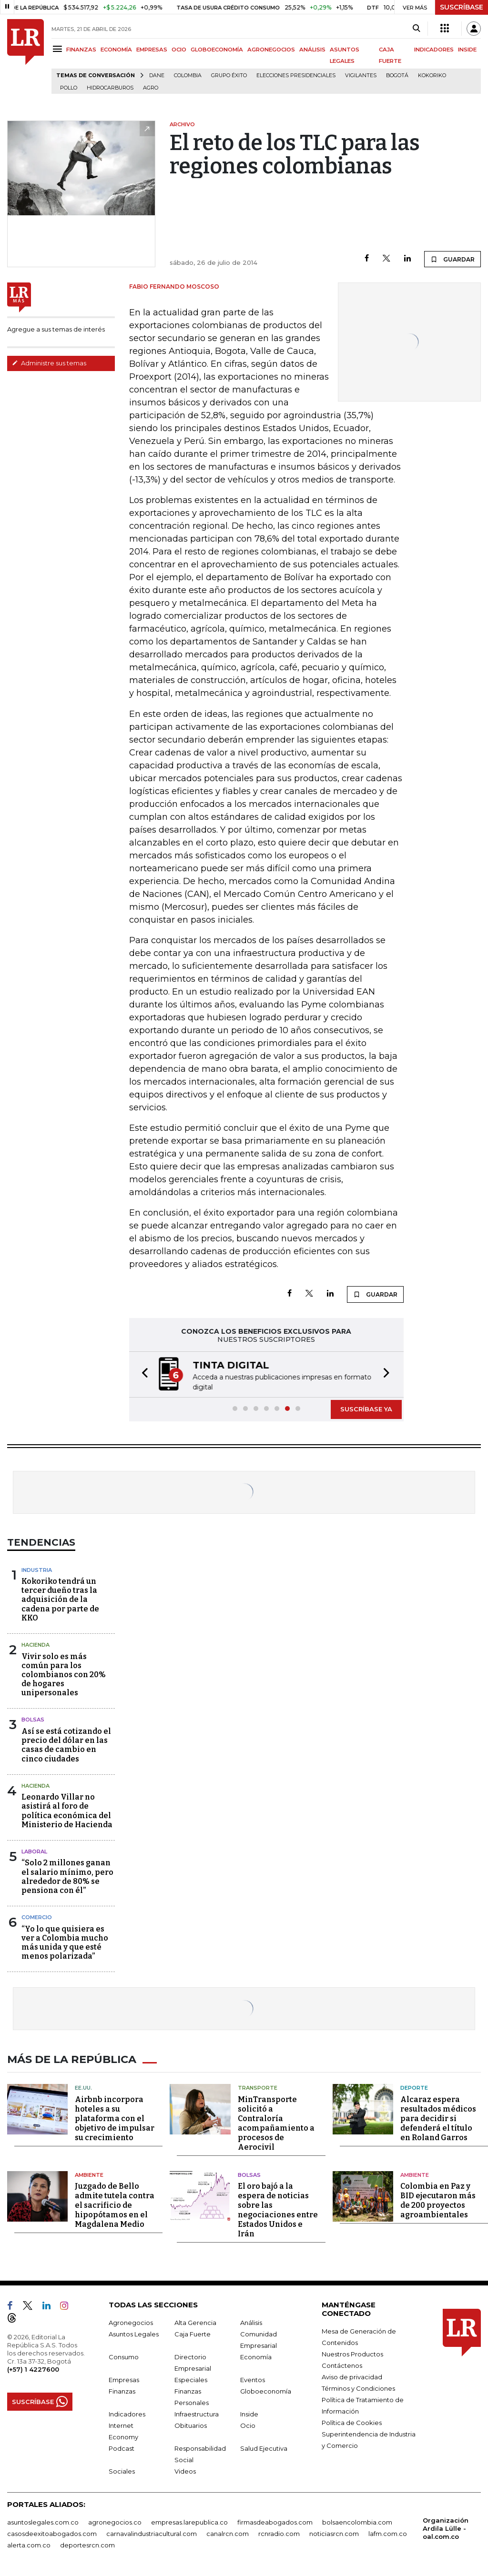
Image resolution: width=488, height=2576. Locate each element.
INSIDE (467, 49)
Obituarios (190, 2424)
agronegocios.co (115, 2521)
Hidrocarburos (110, 88)
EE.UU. (83, 2086)
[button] (142, 1374)
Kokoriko (432, 75)
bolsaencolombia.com (357, 2521)
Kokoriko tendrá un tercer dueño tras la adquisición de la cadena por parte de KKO (60, 1599)
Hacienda (35, 1644)
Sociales (122, 2470)
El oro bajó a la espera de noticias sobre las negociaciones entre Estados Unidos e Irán (278, 2208)
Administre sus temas (49, 363)
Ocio (247, 2424)
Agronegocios (131, 2321)
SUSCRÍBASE (461, 7)
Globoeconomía (265, 2390)
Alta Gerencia (195, 2321)
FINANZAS (81, 49)
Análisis (251, 2321)
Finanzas (122, 2390)
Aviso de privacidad (352, 2375)
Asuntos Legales (134, 2332)
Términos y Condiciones (358, 2387)
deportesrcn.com (87, 2543)
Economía (256, 2355)
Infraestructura (196, 2412)
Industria (36, 1570)
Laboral (34, 1851)
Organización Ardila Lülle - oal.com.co (445, 2527)
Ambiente (89, 2173)
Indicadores (127, 2412)
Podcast (121, 2447)
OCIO (179, 49)
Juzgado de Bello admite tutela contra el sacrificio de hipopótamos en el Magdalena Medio (114, 2203)
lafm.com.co (387, 2532)
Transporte (257, 2086)
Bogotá (397, 75)
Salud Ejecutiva (263, 2447)
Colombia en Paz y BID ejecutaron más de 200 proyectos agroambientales (438, 2199)
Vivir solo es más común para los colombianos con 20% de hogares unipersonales (63, 1675)
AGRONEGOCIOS (271, 49)
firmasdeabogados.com (275, 2521)
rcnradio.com (279, 2532)
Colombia (188, 75)
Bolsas (32, 1719)
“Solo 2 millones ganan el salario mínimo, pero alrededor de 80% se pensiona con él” (67, 1876)
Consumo (124, 2355)
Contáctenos (342, 2364)
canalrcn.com (227, 2532)
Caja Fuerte (192, 2332)
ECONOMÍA (116, 49)
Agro (150, 88)
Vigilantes (360, 75)
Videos (185, 2470)
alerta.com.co (29, 2543)
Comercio (36, 1917)
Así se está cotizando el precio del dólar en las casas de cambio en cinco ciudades (66, 1745)
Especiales (190, 2378)
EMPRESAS (151, 49)
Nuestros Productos (352, 2352)
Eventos (252, 2378)
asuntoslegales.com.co (43, 2521)
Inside (249, 2412)
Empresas (124, 2378)
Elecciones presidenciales (296, 75)
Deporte (414, 2086)
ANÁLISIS (312, 49)
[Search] (416, 28)
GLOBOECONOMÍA (217, 49)
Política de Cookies (352, 2421)
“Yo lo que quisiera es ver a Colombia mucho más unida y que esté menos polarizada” (64, 1942)
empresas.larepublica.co (189, 2521)
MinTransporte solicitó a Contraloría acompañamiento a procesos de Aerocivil (276, 2121)
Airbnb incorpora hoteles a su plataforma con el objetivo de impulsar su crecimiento (114, 2117)
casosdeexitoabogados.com (52, 2532)
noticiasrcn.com (334, 2532)
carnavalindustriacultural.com (151, 2532)
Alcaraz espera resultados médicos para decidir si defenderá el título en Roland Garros (438, 2117)
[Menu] (58, 48)
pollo (68, 88)
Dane (156, 75)
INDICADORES (434, 49)
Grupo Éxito (229, 75)
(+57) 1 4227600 (33, 2368)
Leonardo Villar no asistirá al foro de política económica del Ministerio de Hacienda (66, 1810)
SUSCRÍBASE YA (366, 1409)
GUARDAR (452, 259)
